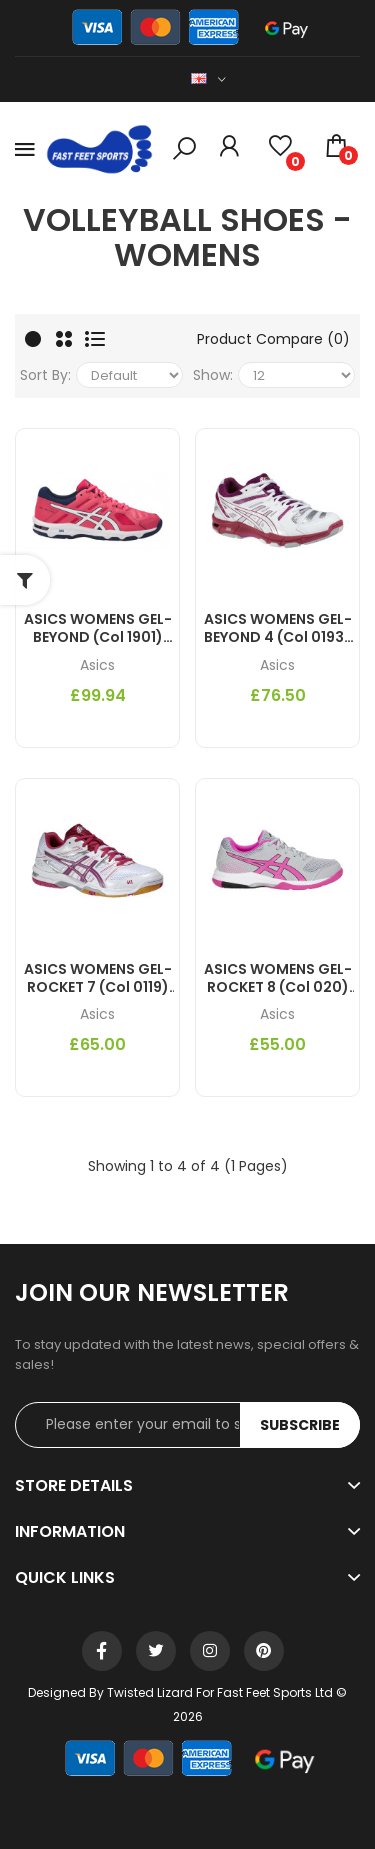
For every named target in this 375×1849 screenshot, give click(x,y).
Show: (213, 375)
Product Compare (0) (273, 339)
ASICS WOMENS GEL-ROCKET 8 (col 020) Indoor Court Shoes (278, 978)
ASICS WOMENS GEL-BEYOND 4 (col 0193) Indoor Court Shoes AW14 (278, 628)
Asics (97, 665)
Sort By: (45, 375)
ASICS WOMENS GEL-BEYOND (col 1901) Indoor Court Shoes (98, 628)
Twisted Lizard (150, 1692)
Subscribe (300, 1425)
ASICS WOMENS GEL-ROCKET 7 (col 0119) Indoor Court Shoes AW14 (98, 978)
